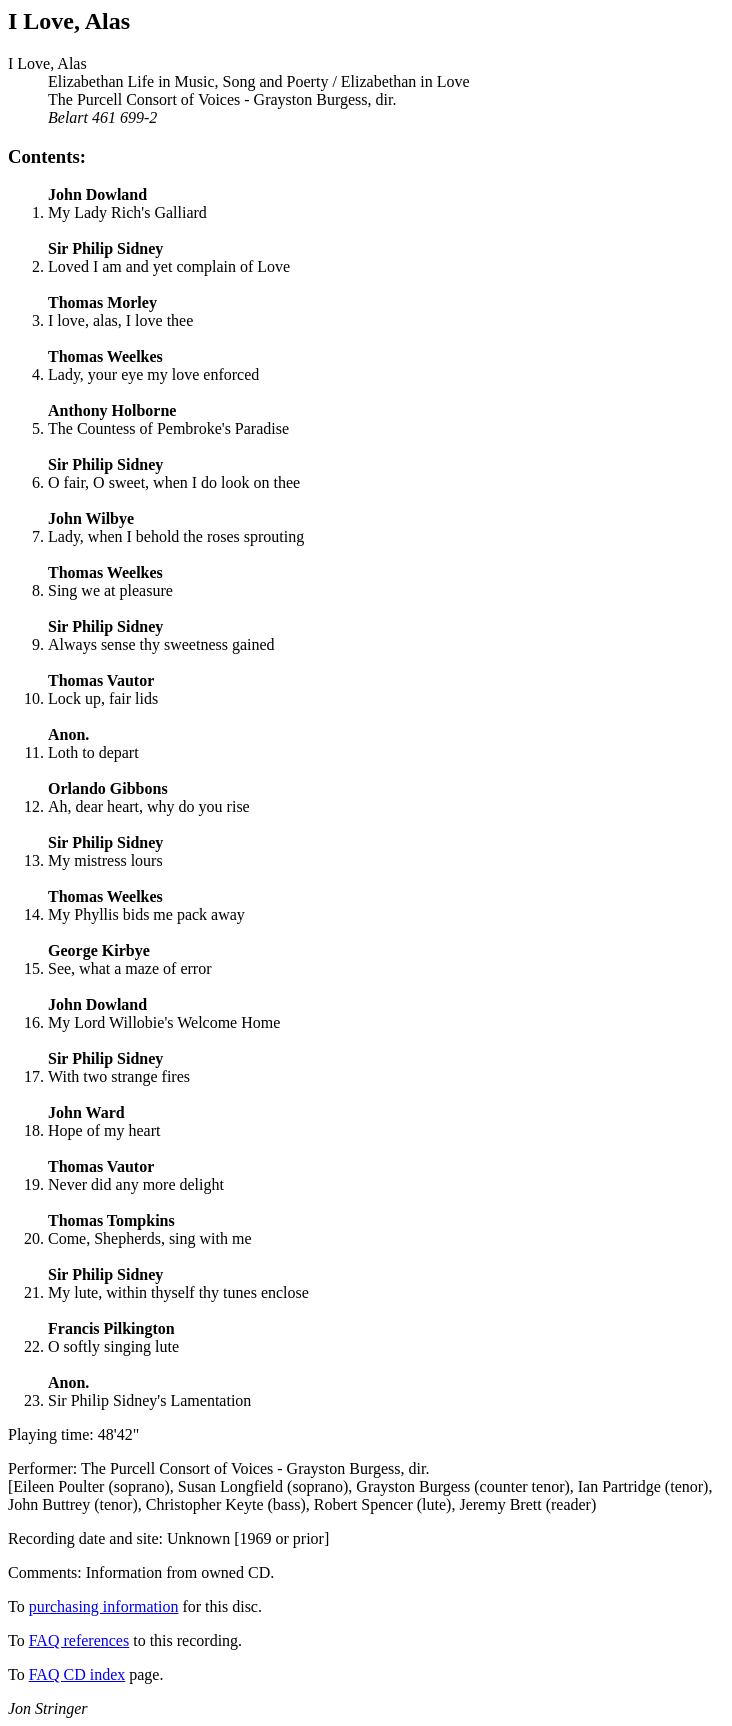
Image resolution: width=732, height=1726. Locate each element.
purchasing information (104, 1606)
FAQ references (79, 1640)
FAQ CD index (77, 1674)
